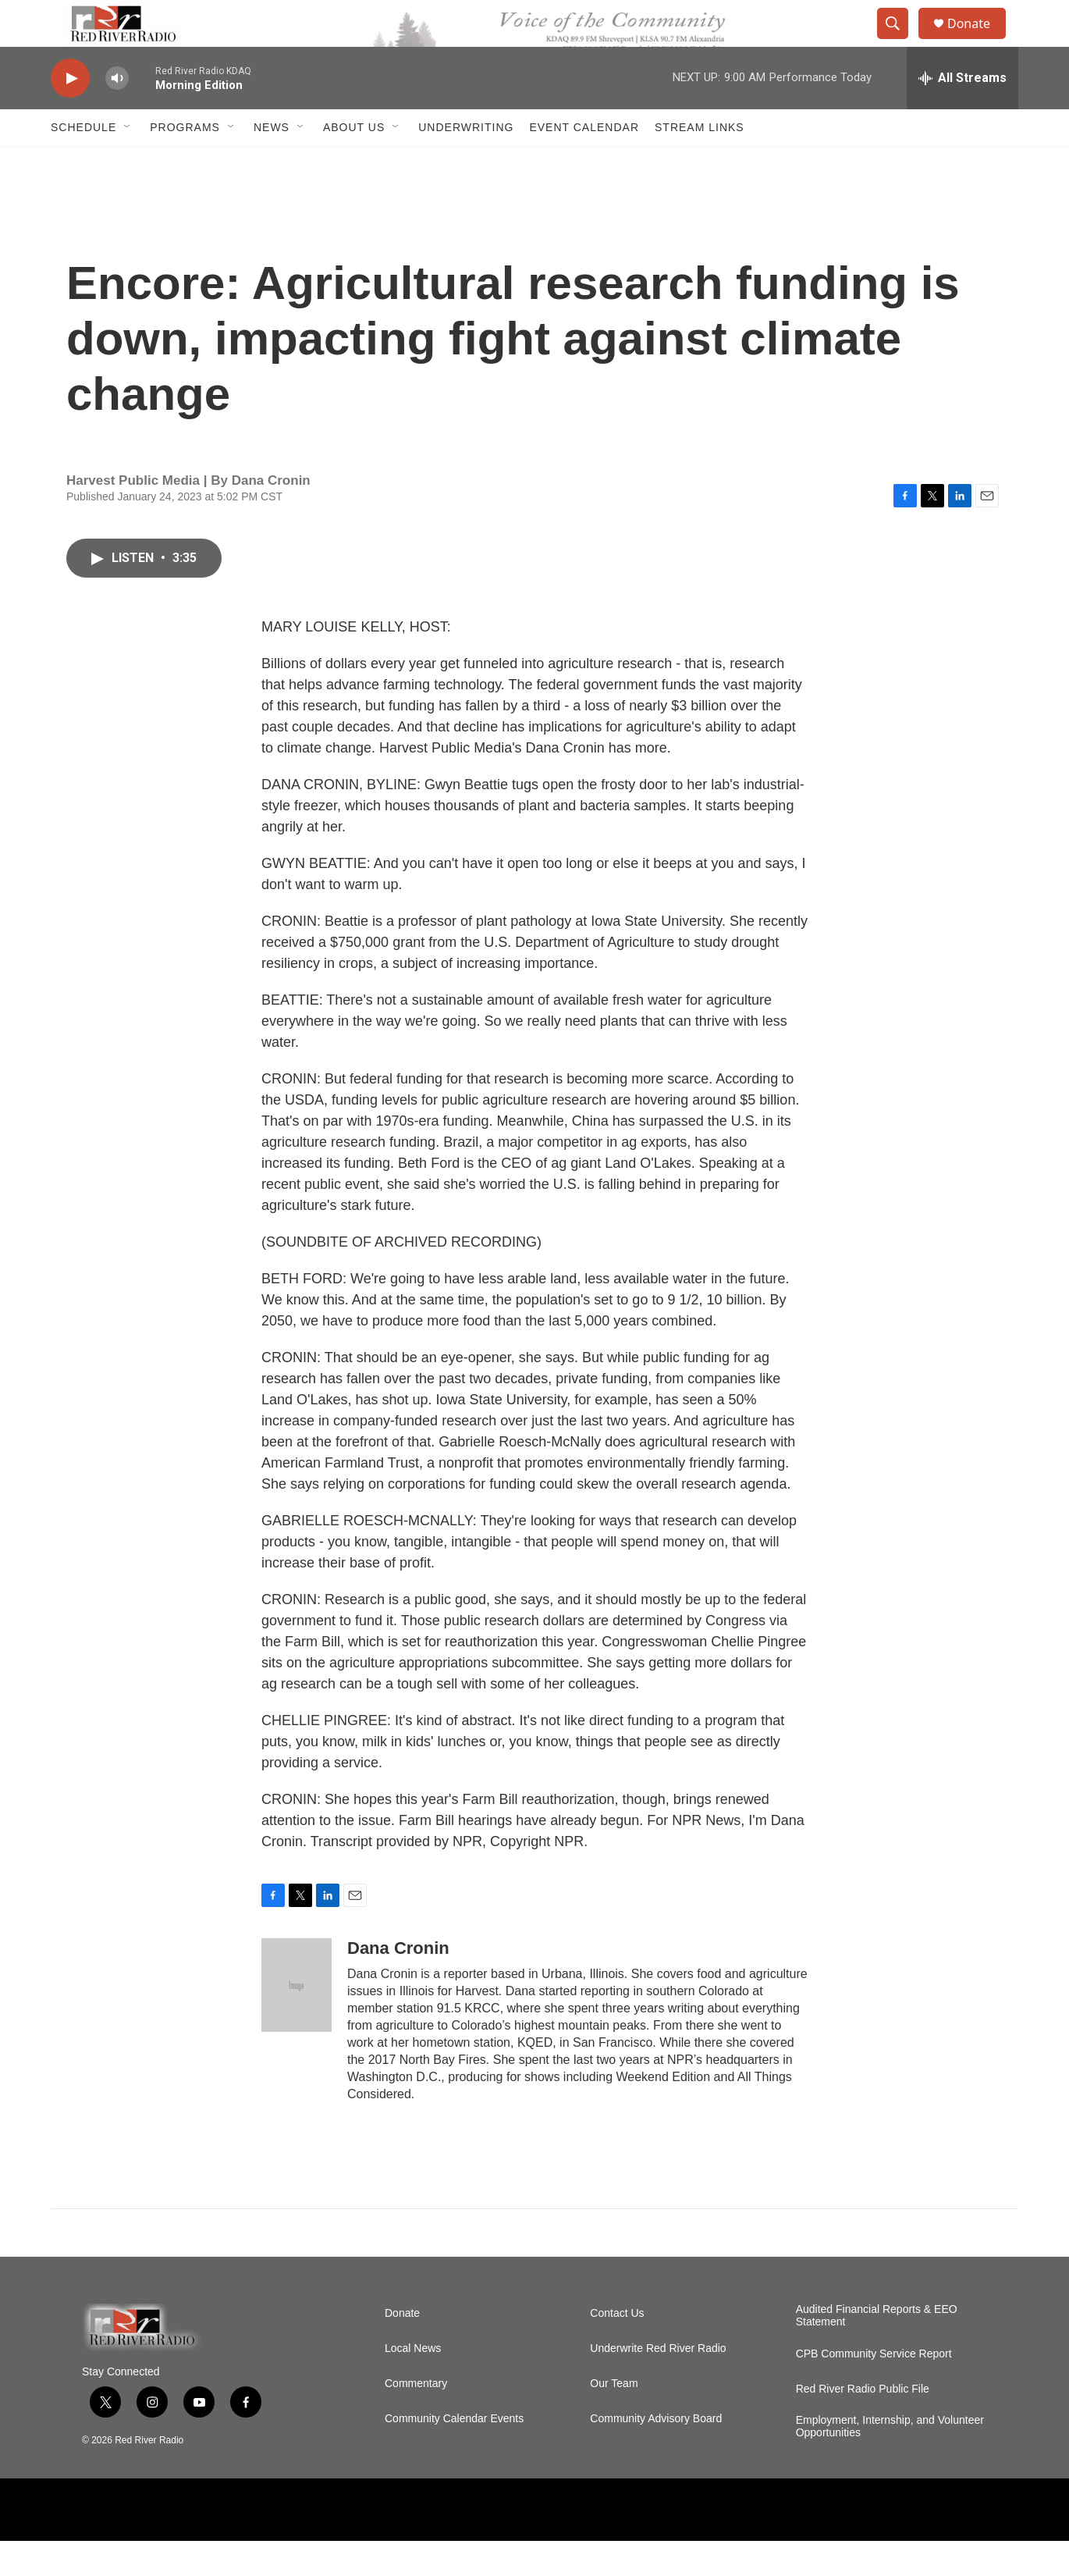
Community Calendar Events (454, 2454)
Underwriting (465, 162)
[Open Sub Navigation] (128, 162)
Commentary (416, 2419)
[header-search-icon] (899, 41)
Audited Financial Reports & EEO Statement (876, 2351)
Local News (413, 2383)
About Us (354, 162)
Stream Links (699, 162)
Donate (978, 41)
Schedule (83, 162)
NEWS (271, 162)
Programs (185, 162)
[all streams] (962, 113)
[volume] (117, 113)
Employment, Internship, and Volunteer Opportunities (890, 2462)
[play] (70, 114)
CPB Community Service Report (874, 2389)
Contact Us (617, 2348)
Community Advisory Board (656, 2454)
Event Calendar (584, 162)
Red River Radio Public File (862, 2424)
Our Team (613, 2419)
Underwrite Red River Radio (658, 2383)
